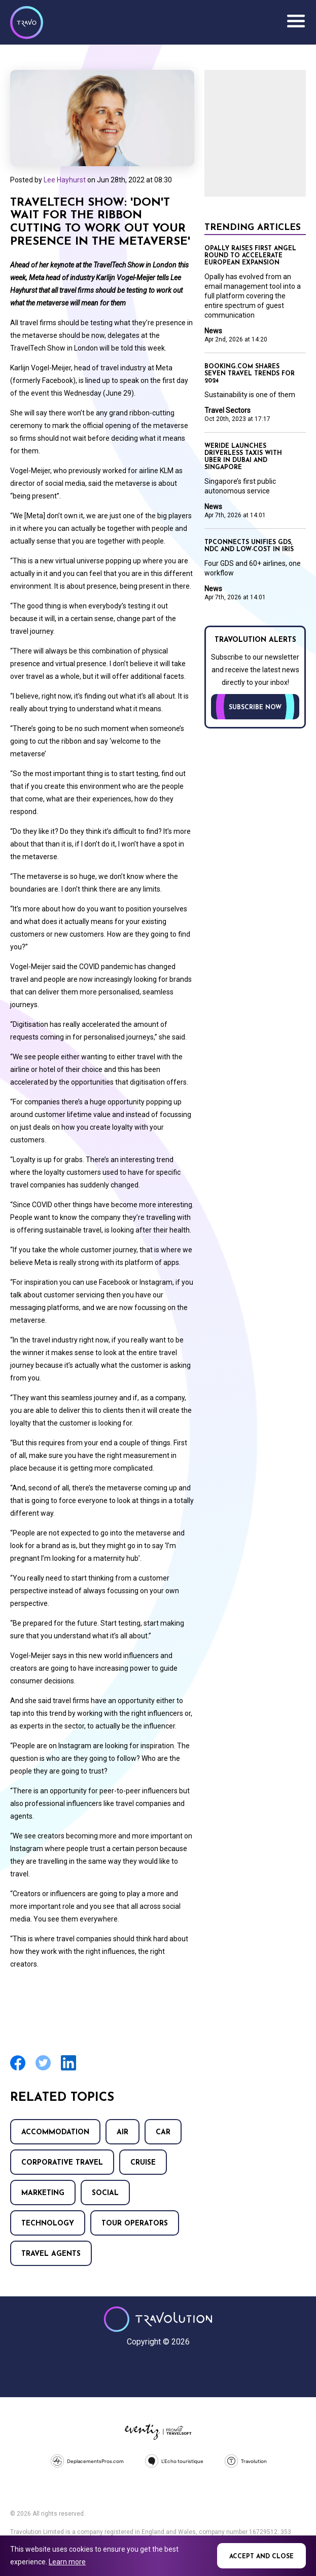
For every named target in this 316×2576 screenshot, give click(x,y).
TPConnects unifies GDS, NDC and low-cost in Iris (249, 546)
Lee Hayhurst (65, 180)
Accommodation (55, 2132)
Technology (47, 2223)
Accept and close (261, 2557)
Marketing (42, 2193)
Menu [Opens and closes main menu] (295, 21)
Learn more (67, 2562)
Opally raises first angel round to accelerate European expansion (250, 256)
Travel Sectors (227, 410)
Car (163, 2132)
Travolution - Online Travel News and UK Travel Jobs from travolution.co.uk (158, 2319)
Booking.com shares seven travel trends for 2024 (249, 374)
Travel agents (51, 2254)
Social (105, 2193)
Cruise (143, 2163)
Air (122, 2132)
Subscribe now (255, 708)
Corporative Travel (62, 2163)
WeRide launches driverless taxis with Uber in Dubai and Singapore (243, 457)
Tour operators (134, 2223)
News (213, 331)
